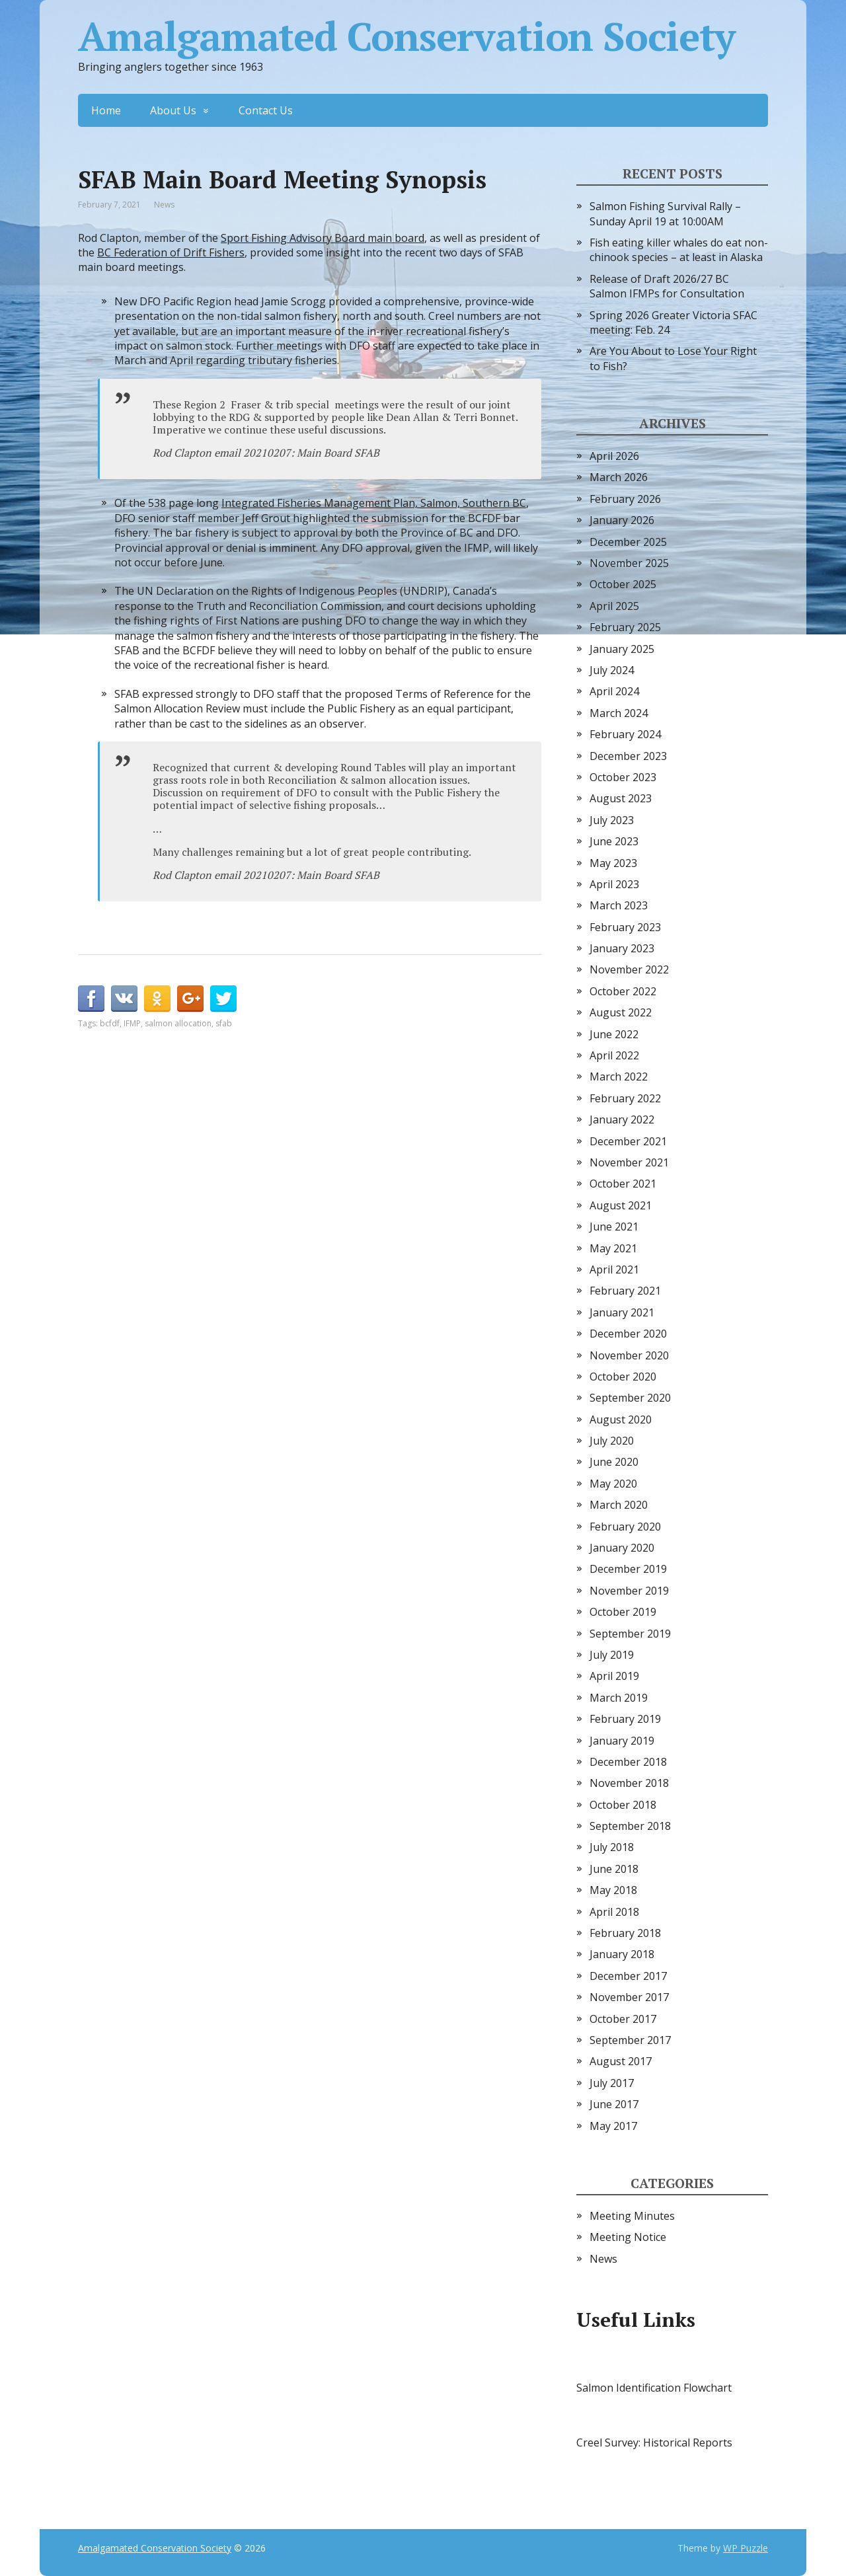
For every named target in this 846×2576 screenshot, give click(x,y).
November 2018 (629, 1783)
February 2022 (625, 1098)
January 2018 (622, 1954)
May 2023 (613, 863)
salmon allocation (178, 1023)
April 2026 (614, 456)
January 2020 (622, 1547)
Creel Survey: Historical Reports (654, 2442)
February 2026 (625, 499)
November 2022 (629, 969)
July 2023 (612, 820)
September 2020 (630, 1397)
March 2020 (619, 1504)
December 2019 (628, 1569)
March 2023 (619, 905)
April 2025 (614, 606)
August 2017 (621, 2061)
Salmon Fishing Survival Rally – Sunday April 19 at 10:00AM (665, 213)
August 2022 (621, 1012)
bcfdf (110, 1023)
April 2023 (614, 884)
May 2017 (613, 2126)
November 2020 (629, 1355)
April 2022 (614, 1055)
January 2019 (622, 1740)
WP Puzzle (745, 2548)
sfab (223, 1023)
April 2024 (614, 691)
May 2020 (613, 1483)
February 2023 (625, 927)
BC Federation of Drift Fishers (171, 252)
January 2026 (622, 520)
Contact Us (266, 110)
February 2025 (625, 627)
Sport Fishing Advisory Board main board (322, 238)
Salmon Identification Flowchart (654, 2387)
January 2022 (622, 1119)
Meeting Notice (628, 2237)
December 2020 (628, 1333)
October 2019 (623, 1612)
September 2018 (630, 1826)
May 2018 (613, 1890)
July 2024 (612, 670)
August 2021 (621, 1205)
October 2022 (623, 991)
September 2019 (630, 1633)
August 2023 (621, 798)
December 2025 (628, 542)
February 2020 (625, 1526)
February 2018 (625, 1933)
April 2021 (614, 1269)
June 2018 (614, 1869)
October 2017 (623, 2019)
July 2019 (612, 1655)
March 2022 (619, 1076)
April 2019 (614, 1676)
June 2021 (614, 1226)
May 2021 (613, 1248)
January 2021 (622, 1312)
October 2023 (623, 777)
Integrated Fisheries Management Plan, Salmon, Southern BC (373, 503)
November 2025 (629, 563)
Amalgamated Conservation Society (406, 36)
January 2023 (622, 948)
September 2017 (630, 2040)
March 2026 (619, 477)
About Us (173, 110)
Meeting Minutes (632, 2216)
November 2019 (629, 1590)
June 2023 (614, 841)
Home (106, 110)
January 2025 (622, 649)
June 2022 (614, 1034)
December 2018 (628, 1762)
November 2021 (629, 1162)
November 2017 (629, 1997)
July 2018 (612, 1847)
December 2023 (628, 756)
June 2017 (614, 2104)
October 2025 (623, 584)
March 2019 (619, 1697)
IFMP (132, 1023)
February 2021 (625, 1290)
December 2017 (628, 1976)
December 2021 (628, 1141)
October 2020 (623, 1376)
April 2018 (614, 1912)
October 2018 (623, 1805)
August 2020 (621, 1419)
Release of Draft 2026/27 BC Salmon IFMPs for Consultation (667, 286)
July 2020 (612, 1440)
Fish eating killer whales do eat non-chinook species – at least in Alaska (679, 249)
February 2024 (625, 734)
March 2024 (619, 713)
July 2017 (612, 2083)
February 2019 (625, 1719)
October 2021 (623, 1183)
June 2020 (614, 1462)
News (164, 204)
